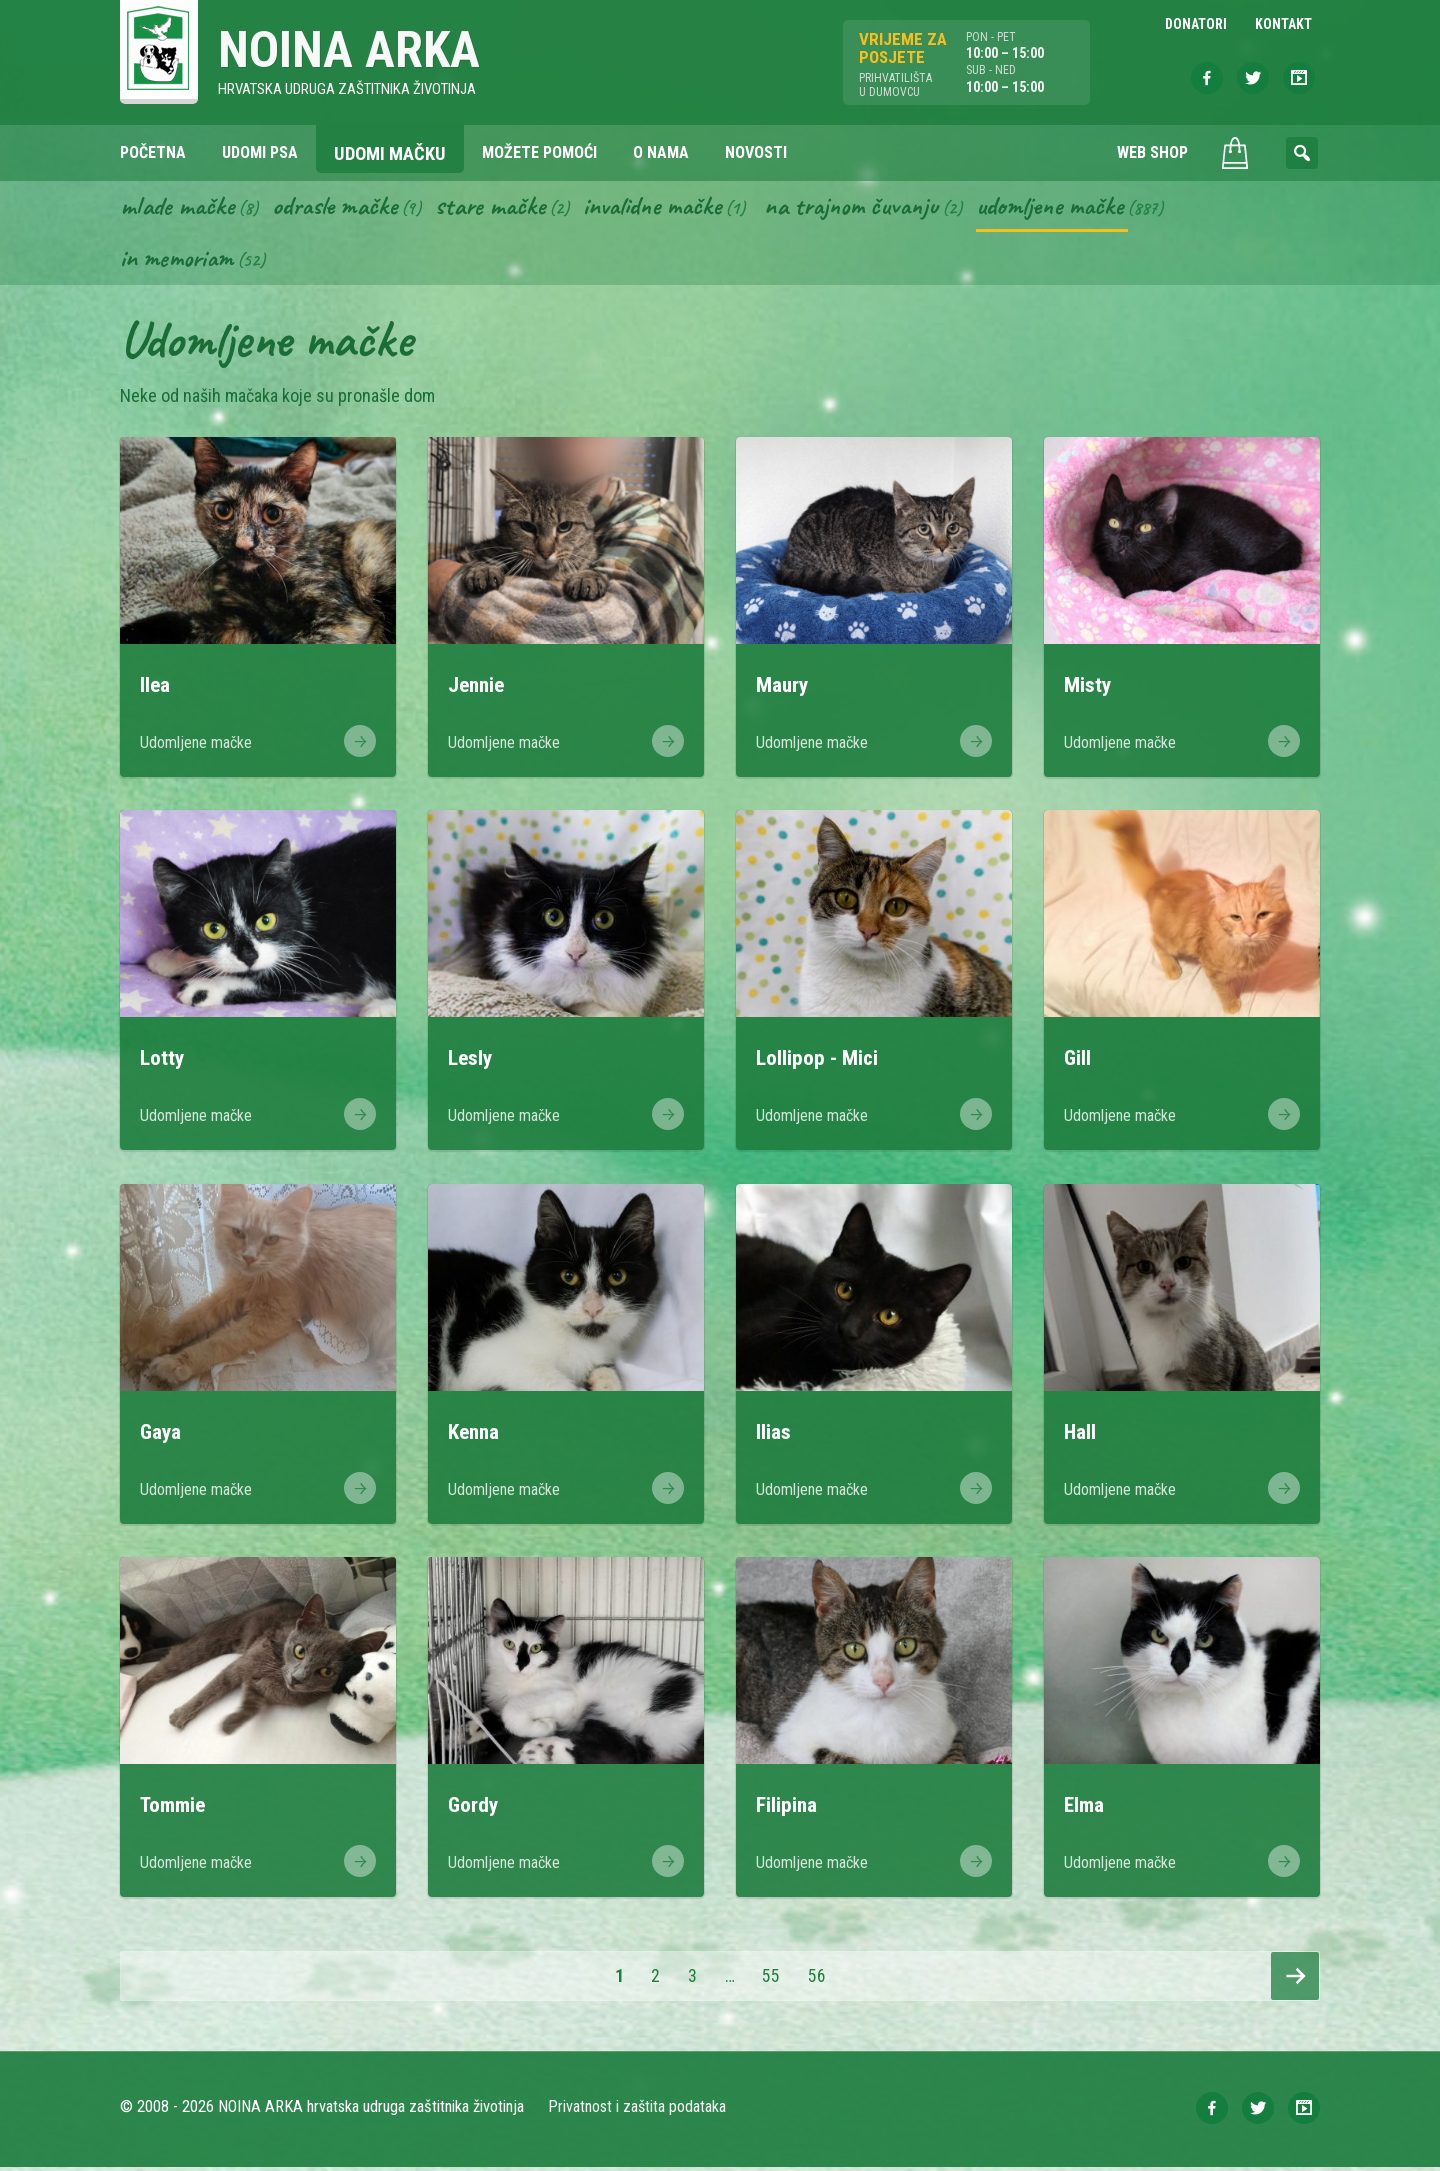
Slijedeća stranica (1295, 1980)
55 (777, 1979)
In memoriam (178, 261)
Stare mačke (500, 208)
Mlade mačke (179, 208)
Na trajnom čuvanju (875, 208)
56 (823, 1979)
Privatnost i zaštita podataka (637, 2110)
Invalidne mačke (668, 208)
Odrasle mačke (341, 208)
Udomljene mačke (1080, 208)
